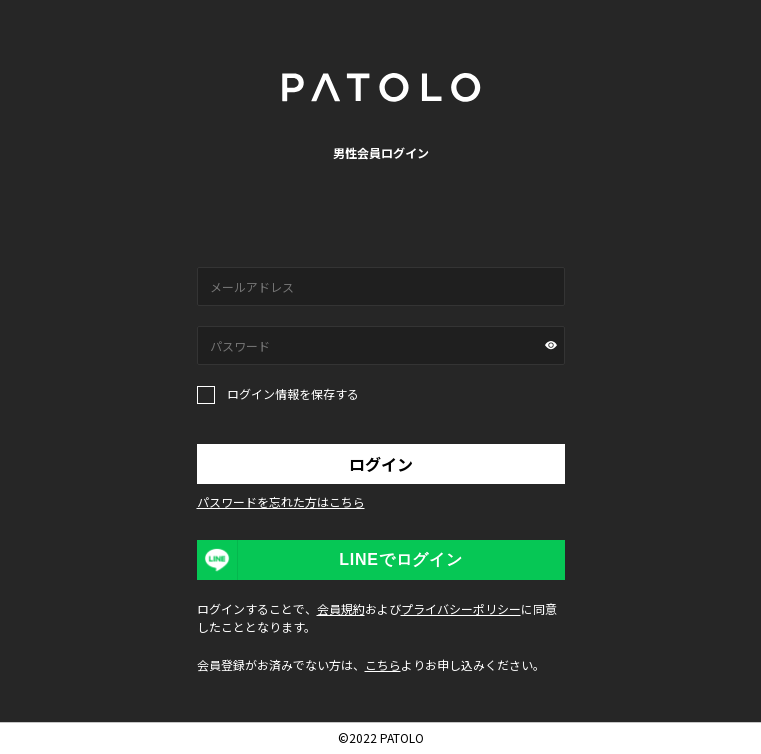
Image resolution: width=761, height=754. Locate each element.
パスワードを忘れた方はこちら (281, 500)
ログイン (381, 464)
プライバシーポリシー (461, 608)
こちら (383, 664)
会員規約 (341, 608)
